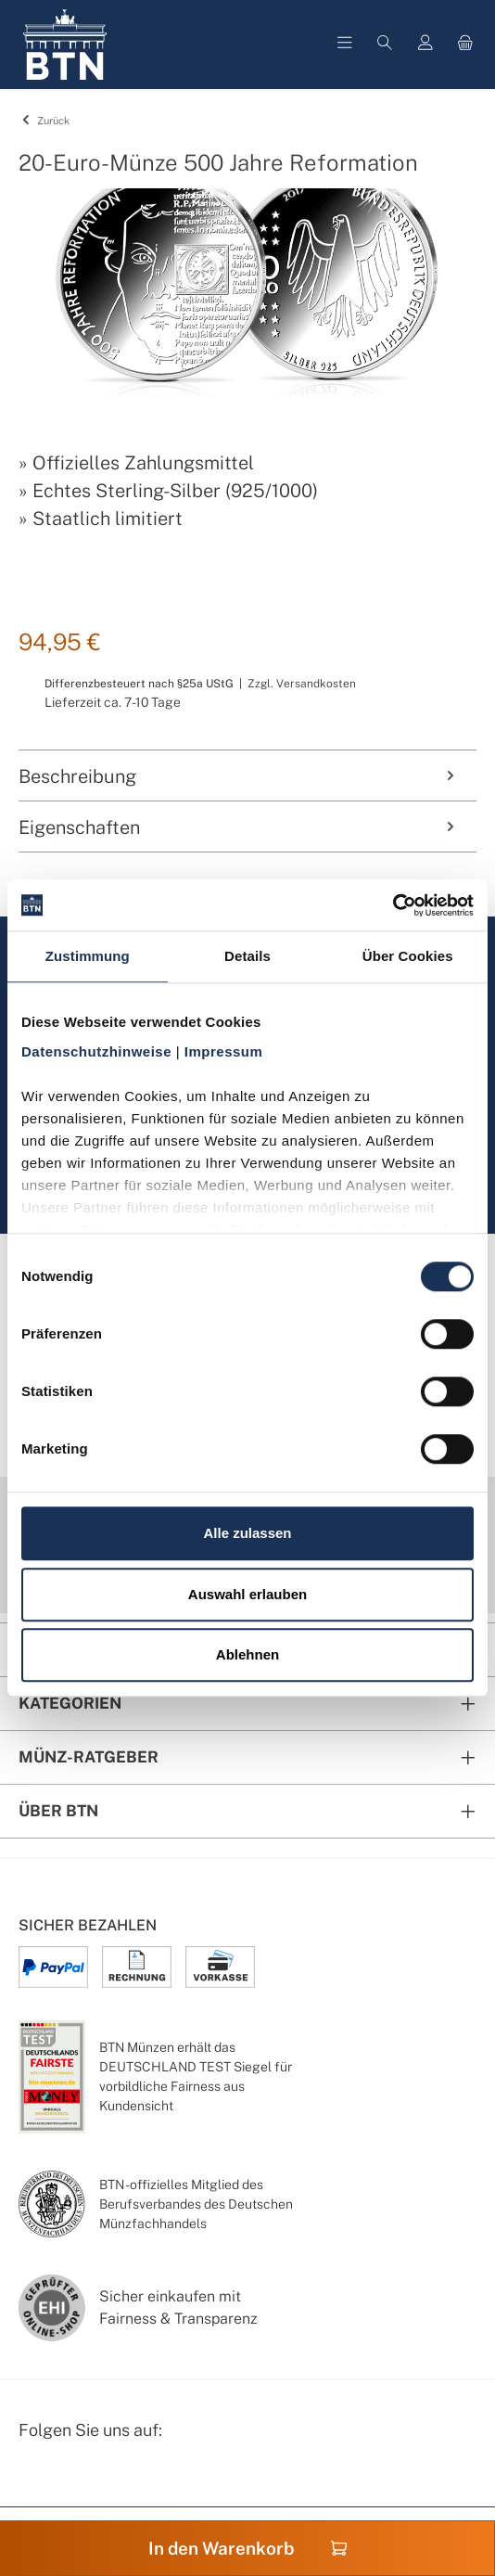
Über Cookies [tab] (407, 956)
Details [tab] (247, 956)
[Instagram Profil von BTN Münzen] (79, 2479)
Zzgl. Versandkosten (302, 683)
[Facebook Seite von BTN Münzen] (34, 2479)
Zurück (44, 120)
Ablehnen (247, 1654)
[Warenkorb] (465, 44)
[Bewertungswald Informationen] (125, 2479)
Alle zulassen (247, 1533)
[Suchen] (384, 44)
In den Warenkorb (248, 2548)
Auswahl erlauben (247, 1594)
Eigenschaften (238, 827)
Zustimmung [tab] (87, 956)
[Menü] (344, 44)
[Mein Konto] (425, 44)
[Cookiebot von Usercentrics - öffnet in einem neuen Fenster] (392, 905)
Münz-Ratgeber (89, 1757)
